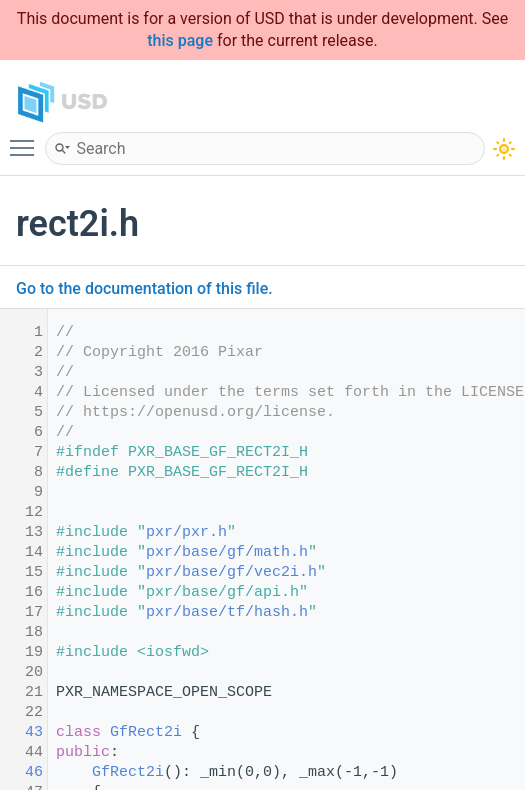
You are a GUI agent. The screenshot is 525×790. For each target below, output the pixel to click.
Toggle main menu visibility (27, 139)
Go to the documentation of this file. (144, 288)
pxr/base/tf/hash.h (227, 612)
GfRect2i (146, 732)
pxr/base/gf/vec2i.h (231, 572)
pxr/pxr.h (186, 532)
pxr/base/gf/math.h (227, 552)
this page (180, 40)
